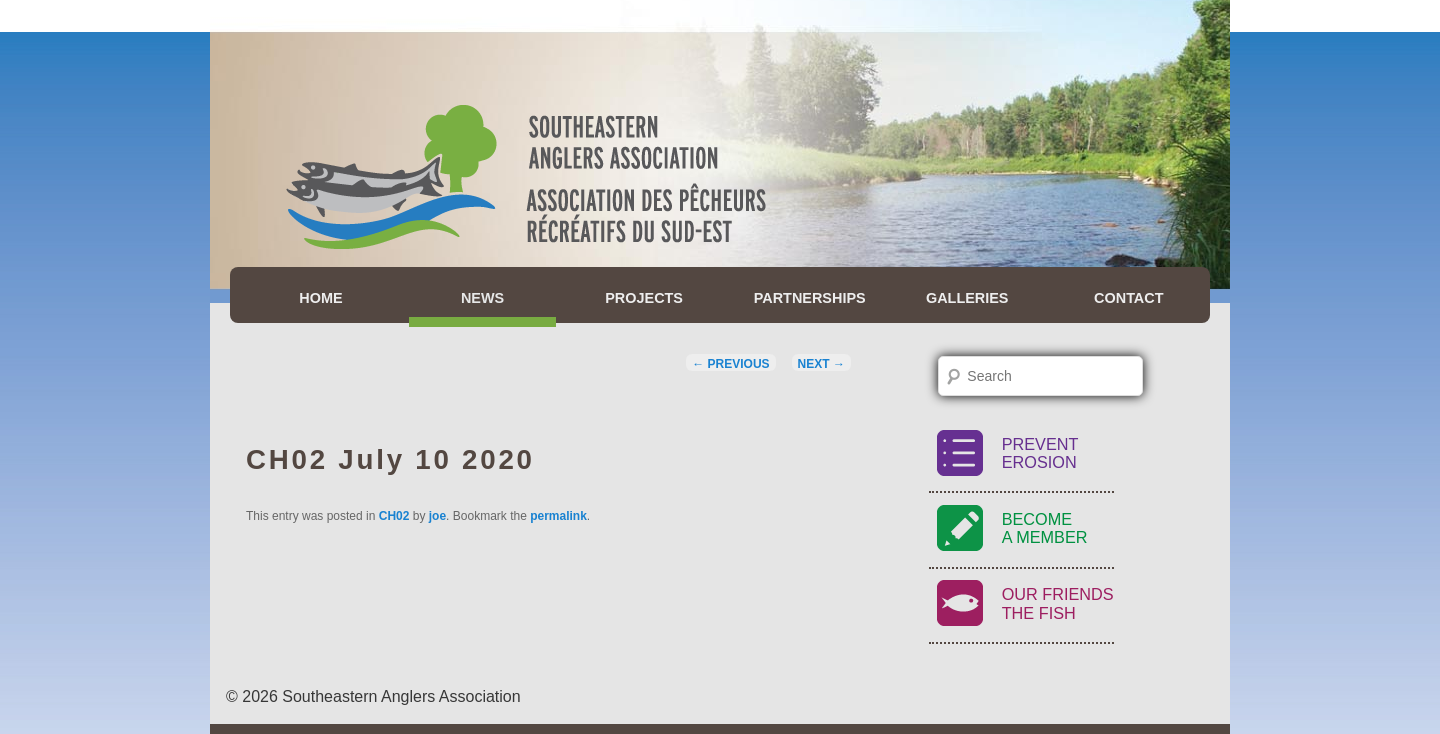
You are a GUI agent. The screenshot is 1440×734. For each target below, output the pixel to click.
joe (437, 516)
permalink (558, 516)
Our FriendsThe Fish (1058, 603)
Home (320, 298)
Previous (730, 364)
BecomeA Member (1045, 528)
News (482, 298)
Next (821, 364)
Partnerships (810, 298)
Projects (644, 298)
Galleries (967, 298)
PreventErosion (1040, 453)
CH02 (394, 516)
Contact (1128, 298)
